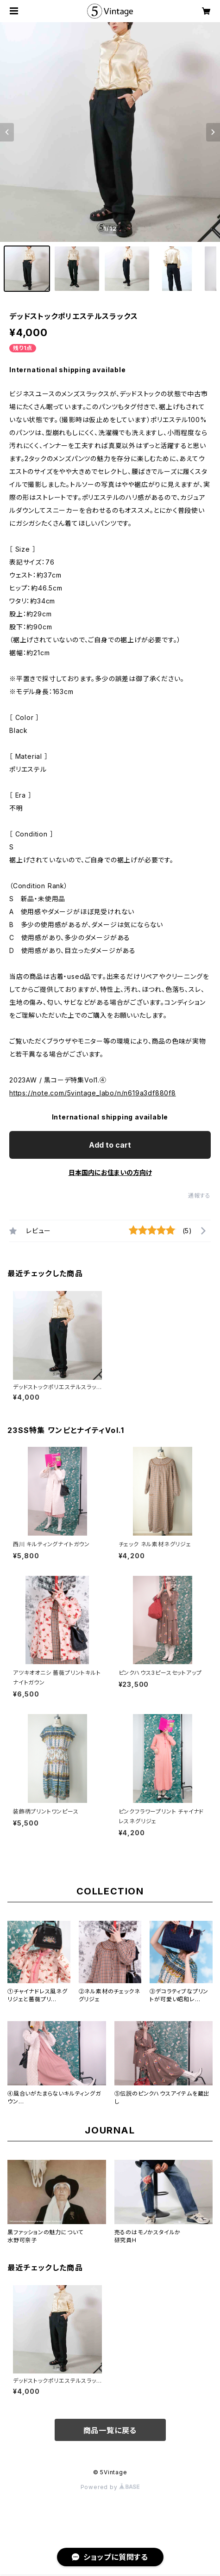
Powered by (110, 2487)
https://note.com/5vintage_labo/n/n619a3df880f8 (92, 1093)
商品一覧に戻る (110, 2430)
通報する (199, 1195)
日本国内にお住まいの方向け (110, 1172)
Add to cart (110, 1145)
